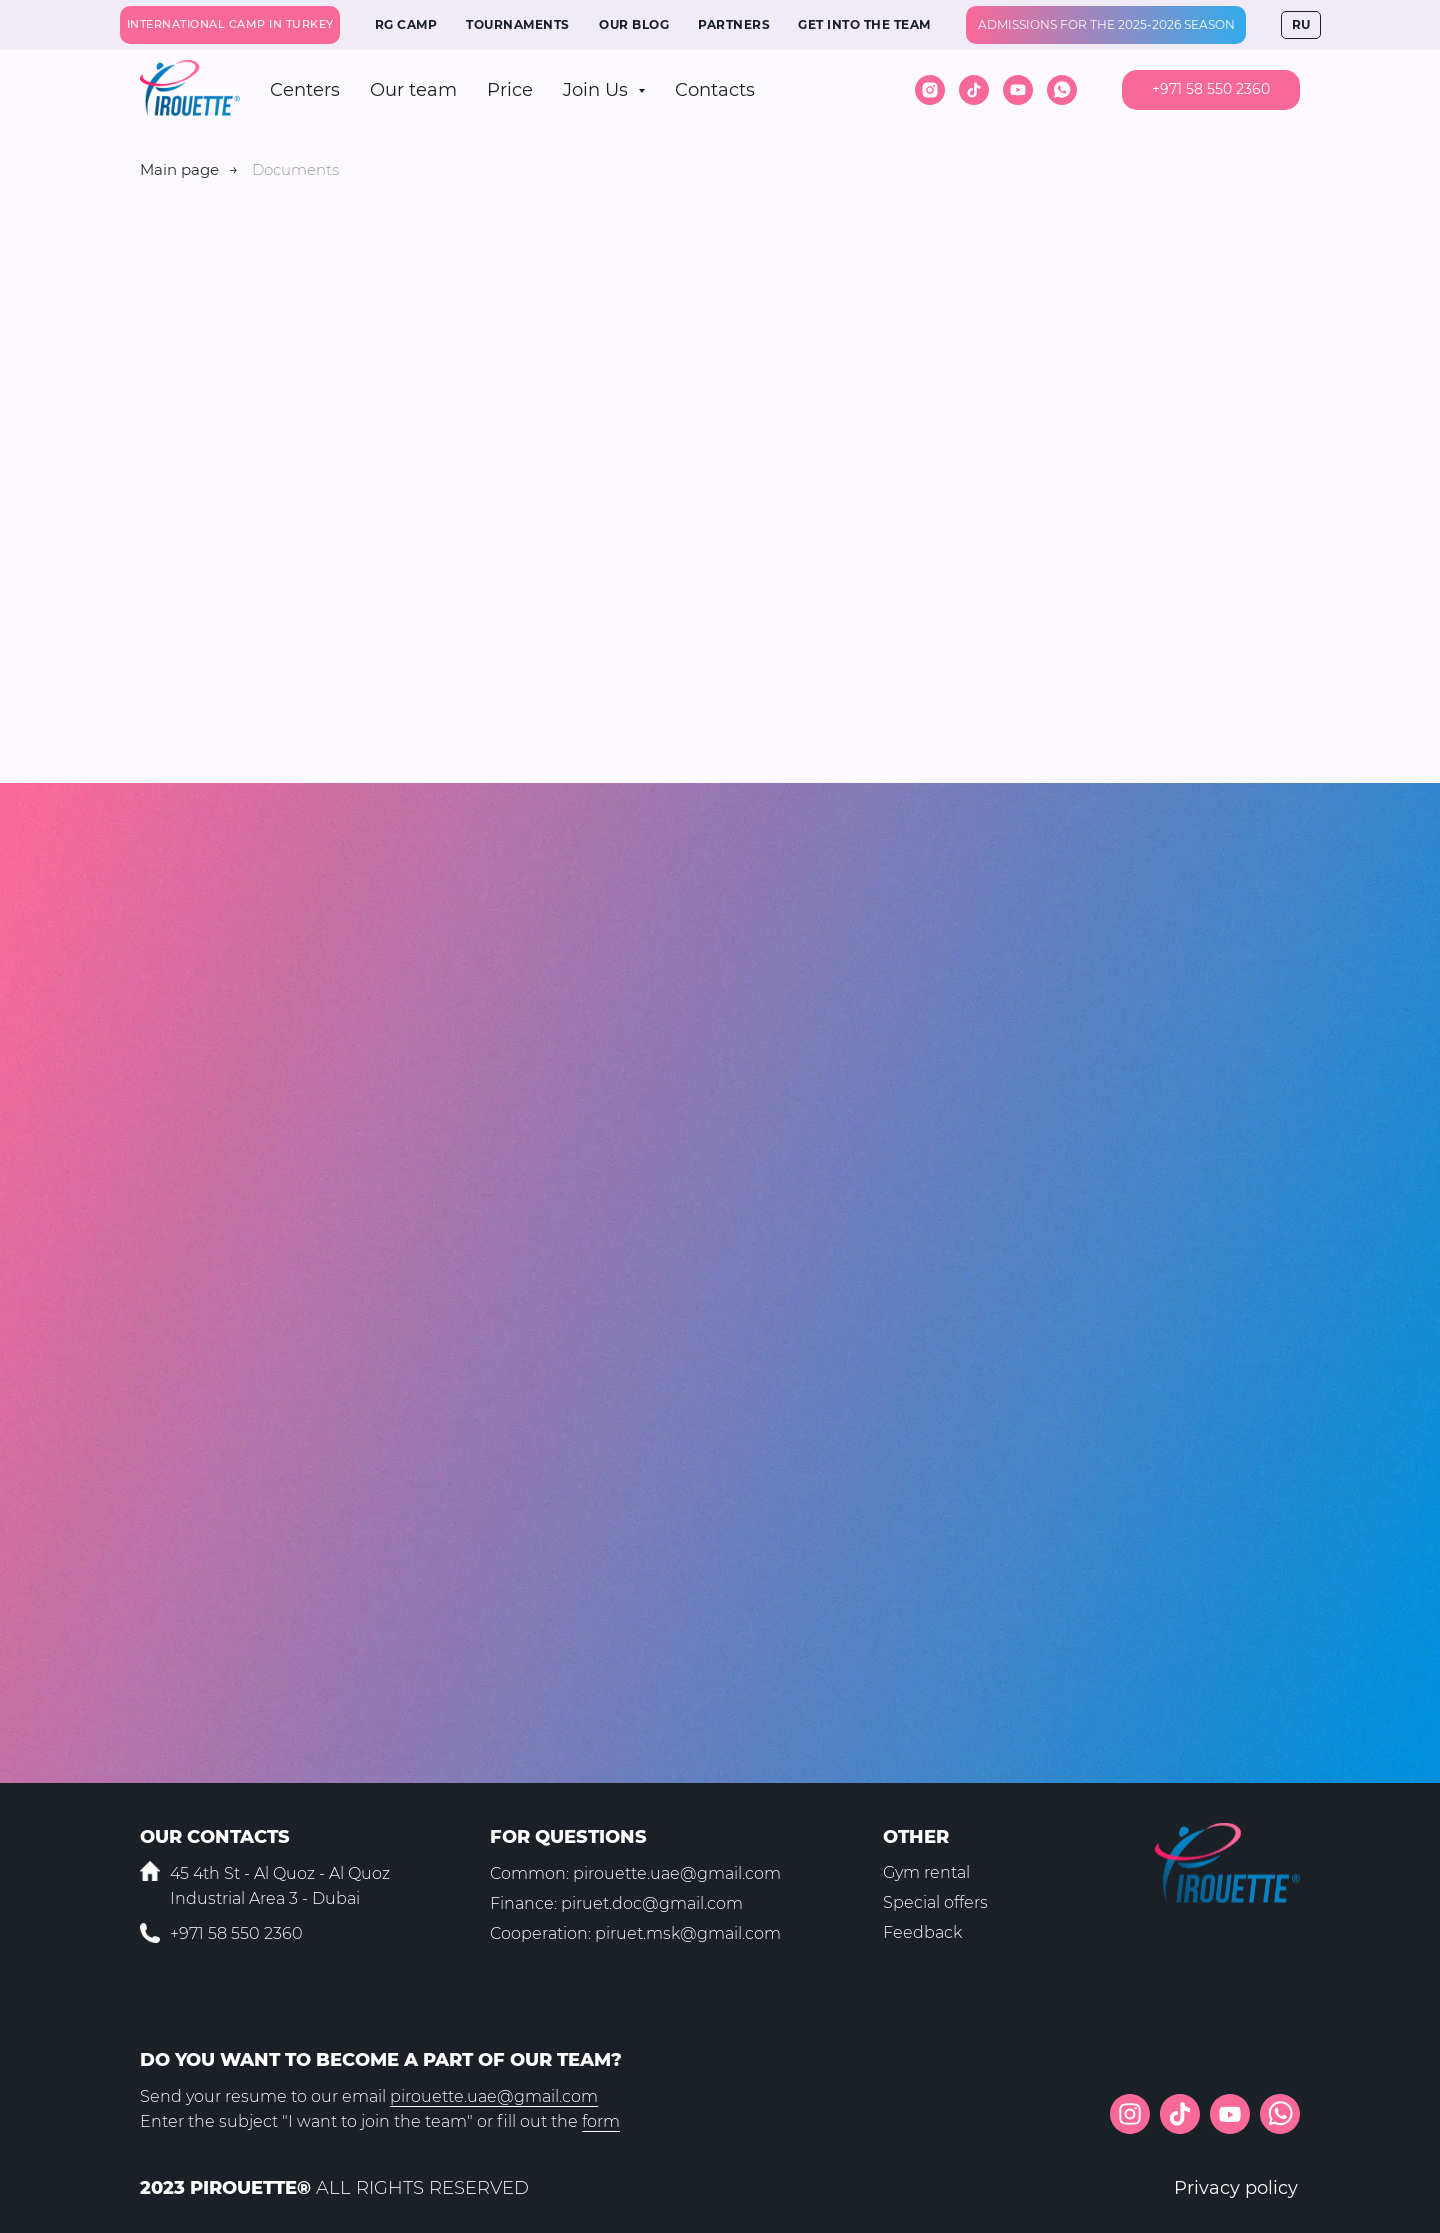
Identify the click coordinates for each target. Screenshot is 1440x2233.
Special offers (935, 1902)
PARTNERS (734, 24)
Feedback (922, 1932)
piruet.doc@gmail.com (652, 1903)
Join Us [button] (598, 90)
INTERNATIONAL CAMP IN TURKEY (230, 24)
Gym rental (926, 1872)
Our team (413, 90)
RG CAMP (406, 24)
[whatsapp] (1062, 90)
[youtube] (1018, 90)
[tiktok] (974, 90)
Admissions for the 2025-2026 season (1106, 24)
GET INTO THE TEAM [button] (864, 24)
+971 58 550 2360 (236, 1933)
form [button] (601, 2121)
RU (1301, 24)
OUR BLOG (634, 24)
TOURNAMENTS (518, 24)
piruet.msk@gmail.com (688, 1933)
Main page (179, 169)
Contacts (715, 90)
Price (510, 90)
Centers (305, 90)
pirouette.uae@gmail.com (677, 1873)
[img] (1280, 2114)
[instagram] (930, 90)
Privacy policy (1236, 2188)
